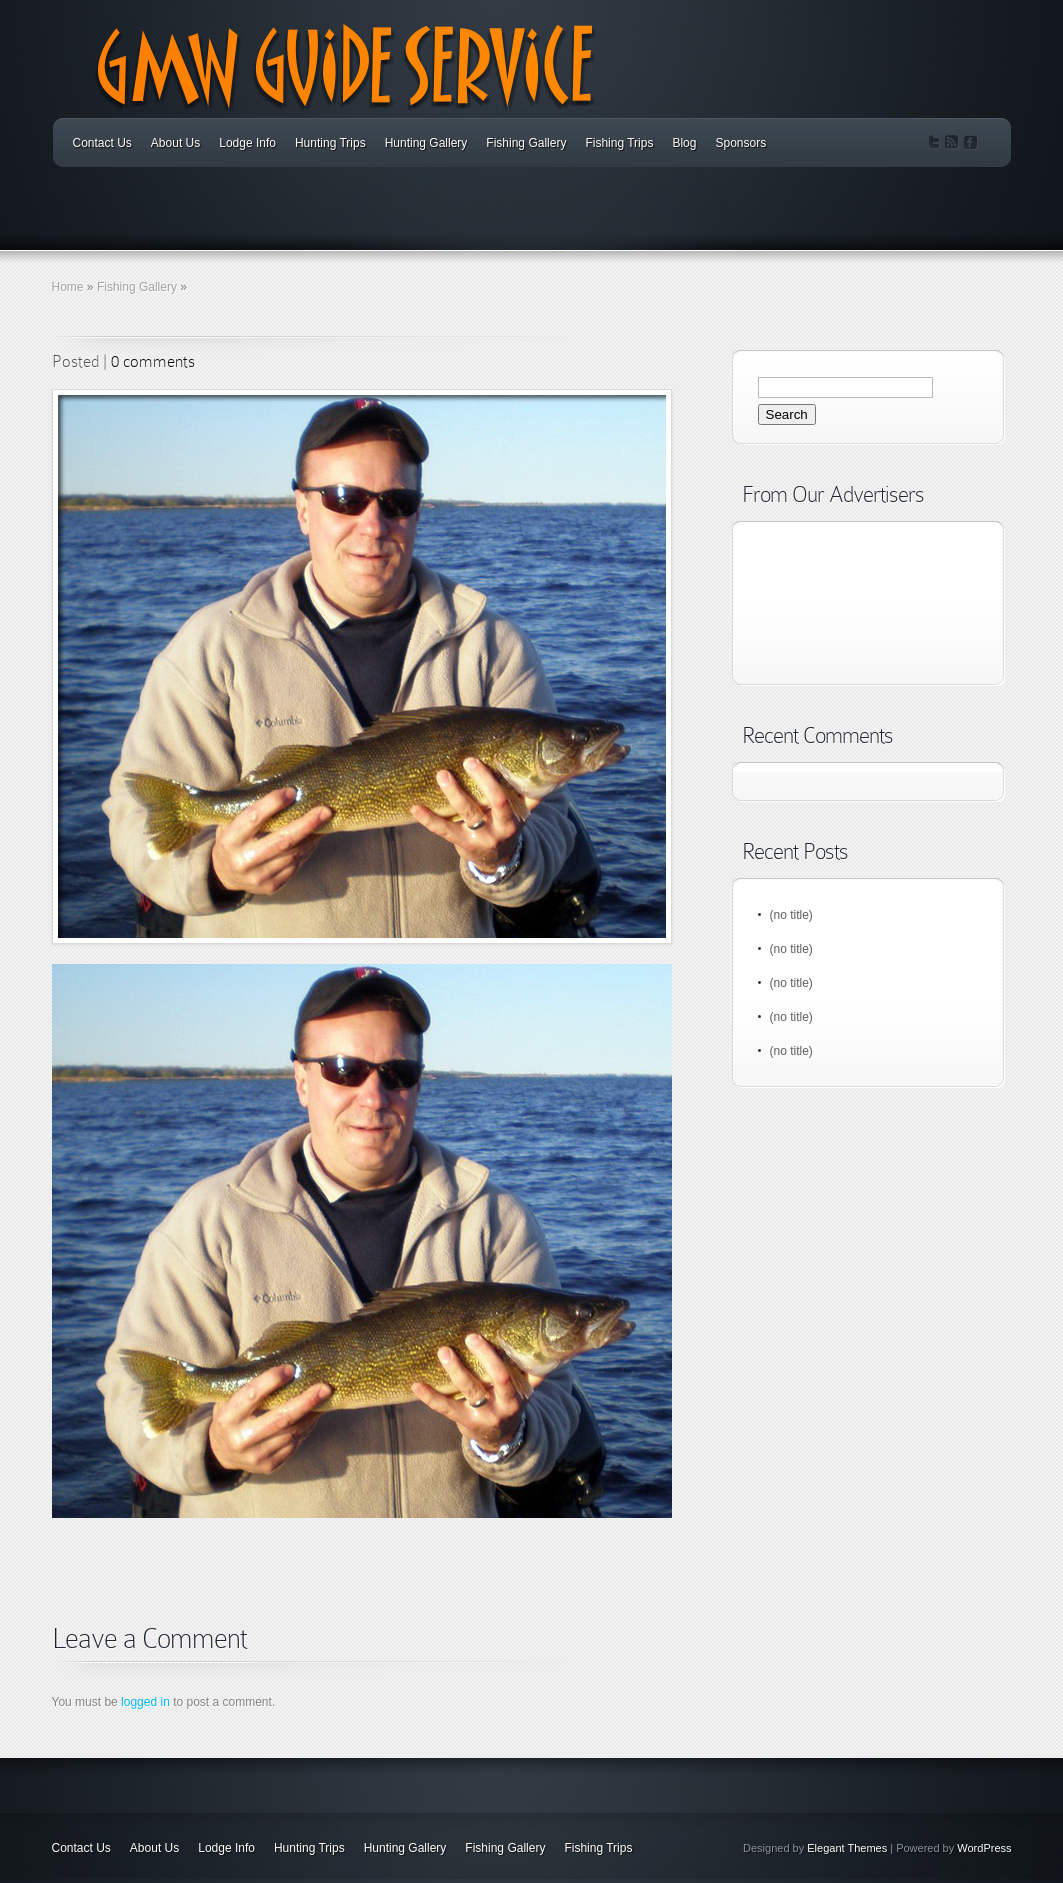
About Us (175, 143)
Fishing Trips (619, 143)
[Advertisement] (286, 1598)
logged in (145, 1702)
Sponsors (740, 143)
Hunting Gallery (426, 143)
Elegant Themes (847, 1848)
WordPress (984, 1848)
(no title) (791, 915)
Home (68, 287)
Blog (684, 143)
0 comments (153, 361)
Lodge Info (247, 143)
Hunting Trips (330, 143)
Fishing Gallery (526, 143)
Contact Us (102, 143)
